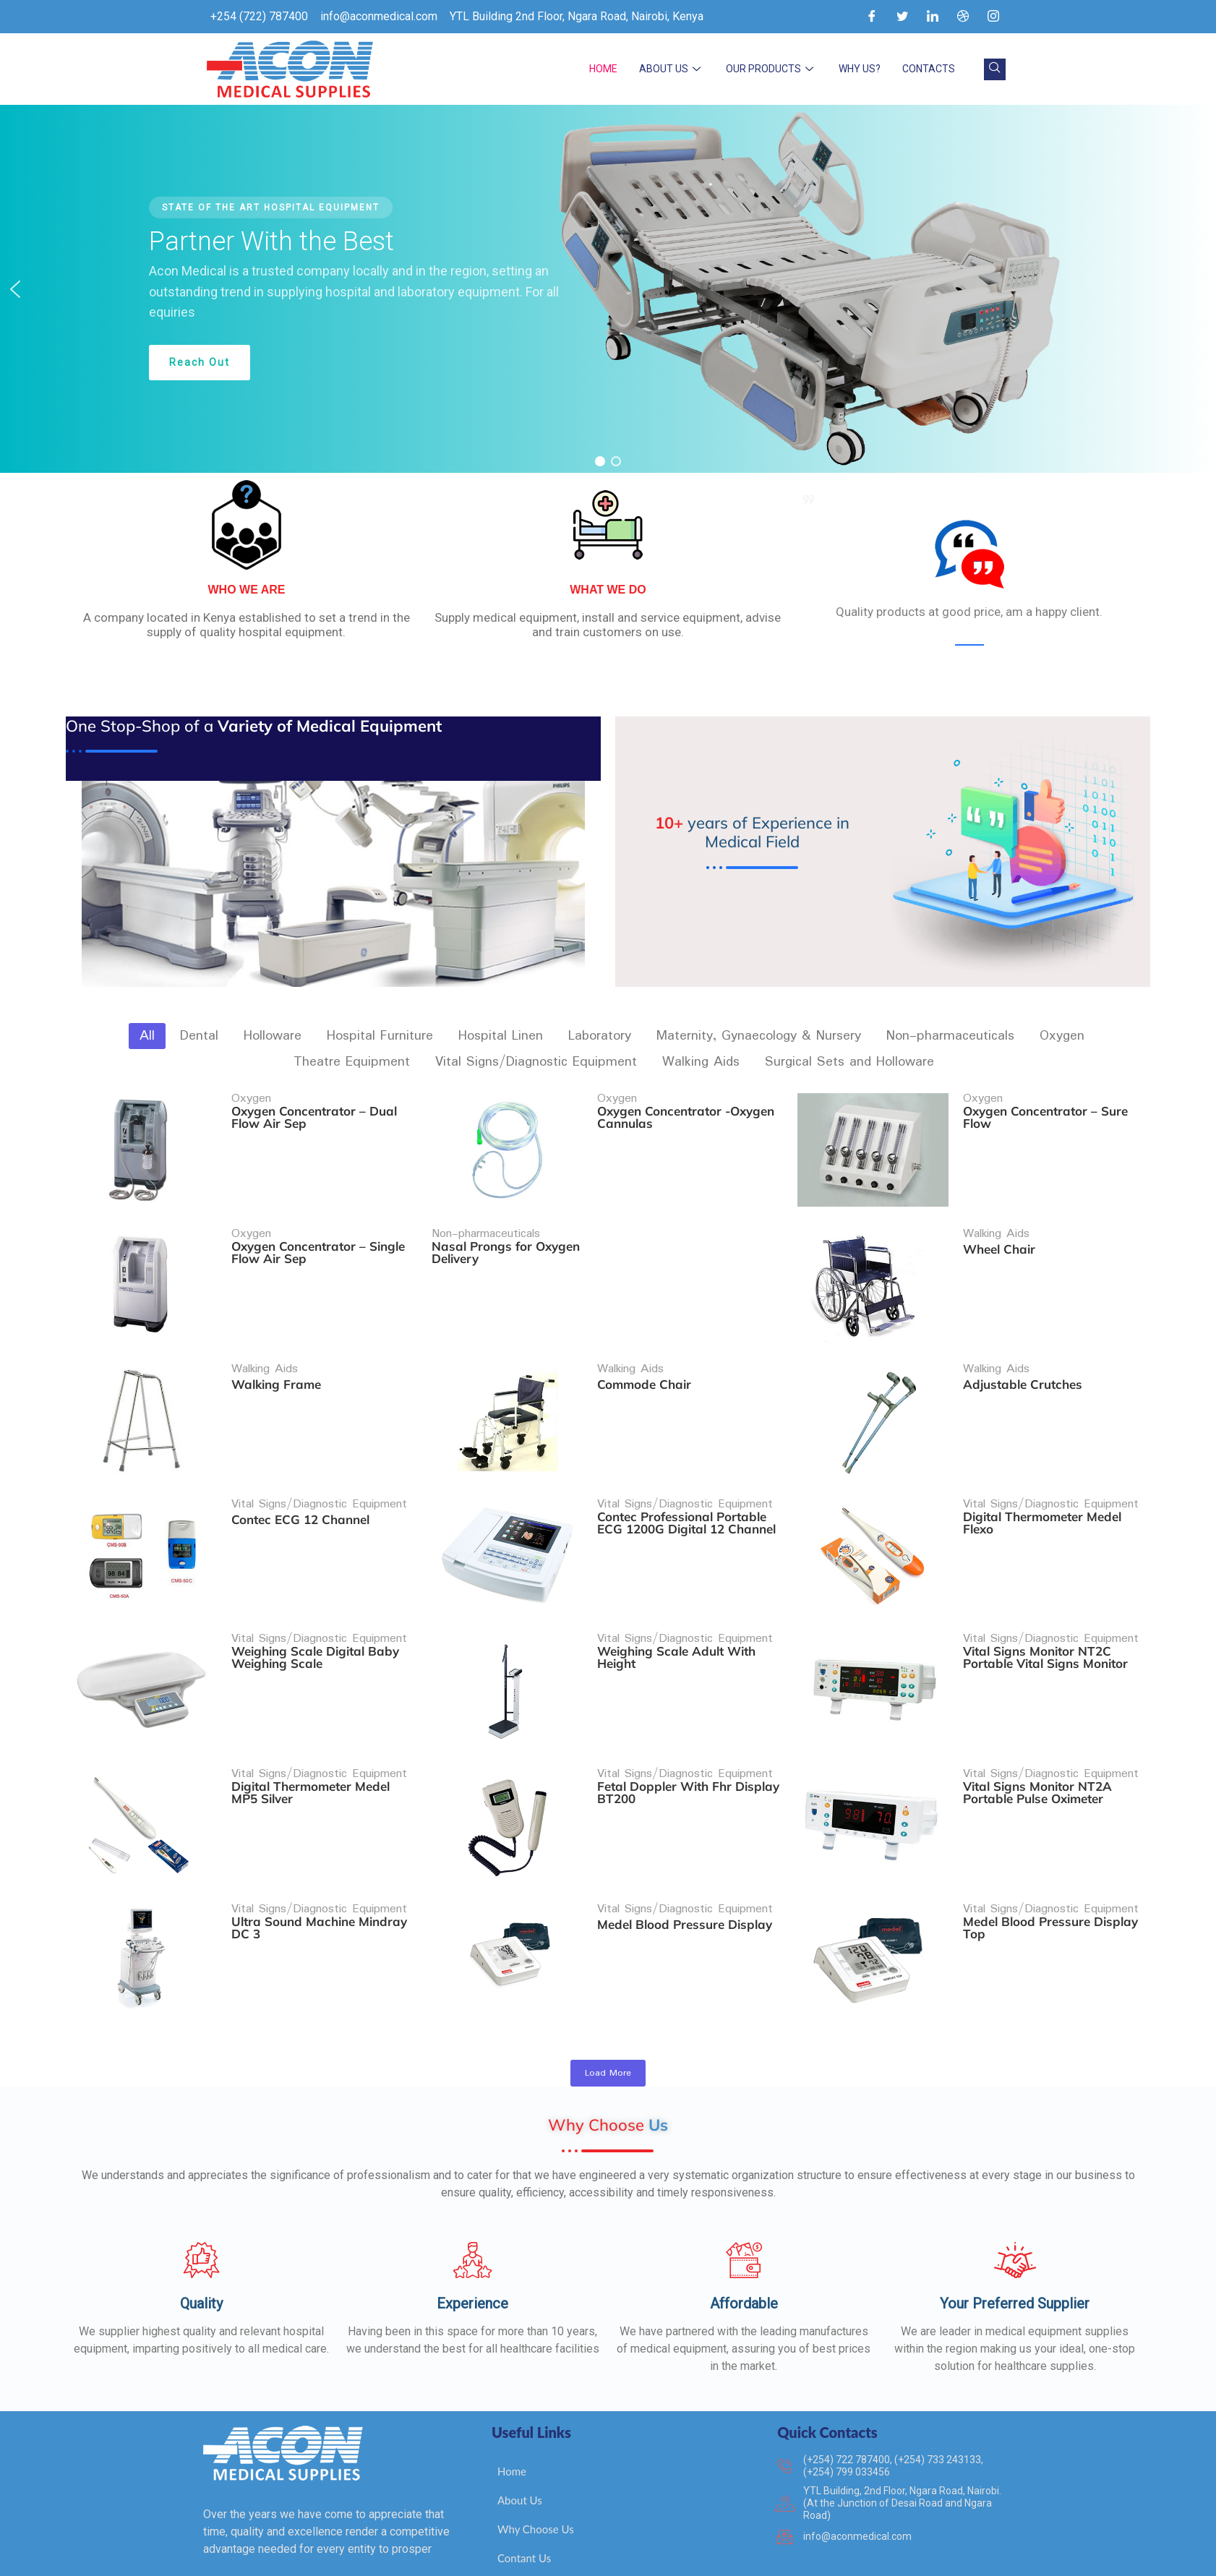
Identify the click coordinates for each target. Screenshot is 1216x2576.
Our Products (771, 68)
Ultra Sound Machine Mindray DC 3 (319, 1843)
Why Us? (860, 68)
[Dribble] (963, 16)
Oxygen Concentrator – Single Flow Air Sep (318, 1238)
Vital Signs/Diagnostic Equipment (319, 1462)
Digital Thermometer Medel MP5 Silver (310, 1722)
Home (603, 68)
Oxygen (251, 1099)
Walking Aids (997, 1220)
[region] (608, 289)
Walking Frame (276, 1356)
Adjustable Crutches (1024, 1356)
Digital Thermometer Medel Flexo (1043, 1480)
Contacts (928, 68)
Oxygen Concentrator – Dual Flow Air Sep (314, 1117)
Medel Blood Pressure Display (685, 1840)
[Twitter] (902, 16)
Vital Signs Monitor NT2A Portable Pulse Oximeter (1038, 1722)
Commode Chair (645, 1356)
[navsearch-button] (995, 69)
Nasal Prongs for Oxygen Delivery (506, 1238)
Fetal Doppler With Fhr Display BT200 (689, 1722)
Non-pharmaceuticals (486, 1220)
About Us (671, 68)
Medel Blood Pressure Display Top (1051, 1843)
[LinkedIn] (932, 16)
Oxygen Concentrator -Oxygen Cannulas (686, 1117)
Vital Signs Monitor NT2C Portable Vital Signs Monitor (1046, 1601)
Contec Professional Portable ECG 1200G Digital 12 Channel (687, 1480)
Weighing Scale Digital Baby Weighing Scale (315, 1601)
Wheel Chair (1000, 1235)
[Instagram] (993, 16)
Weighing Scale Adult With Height (677, 1601)
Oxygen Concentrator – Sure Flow (1046, 1117)
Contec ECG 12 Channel (300, 1477)
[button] (15, 289)
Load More (608, 2073)
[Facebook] (872, 16)
